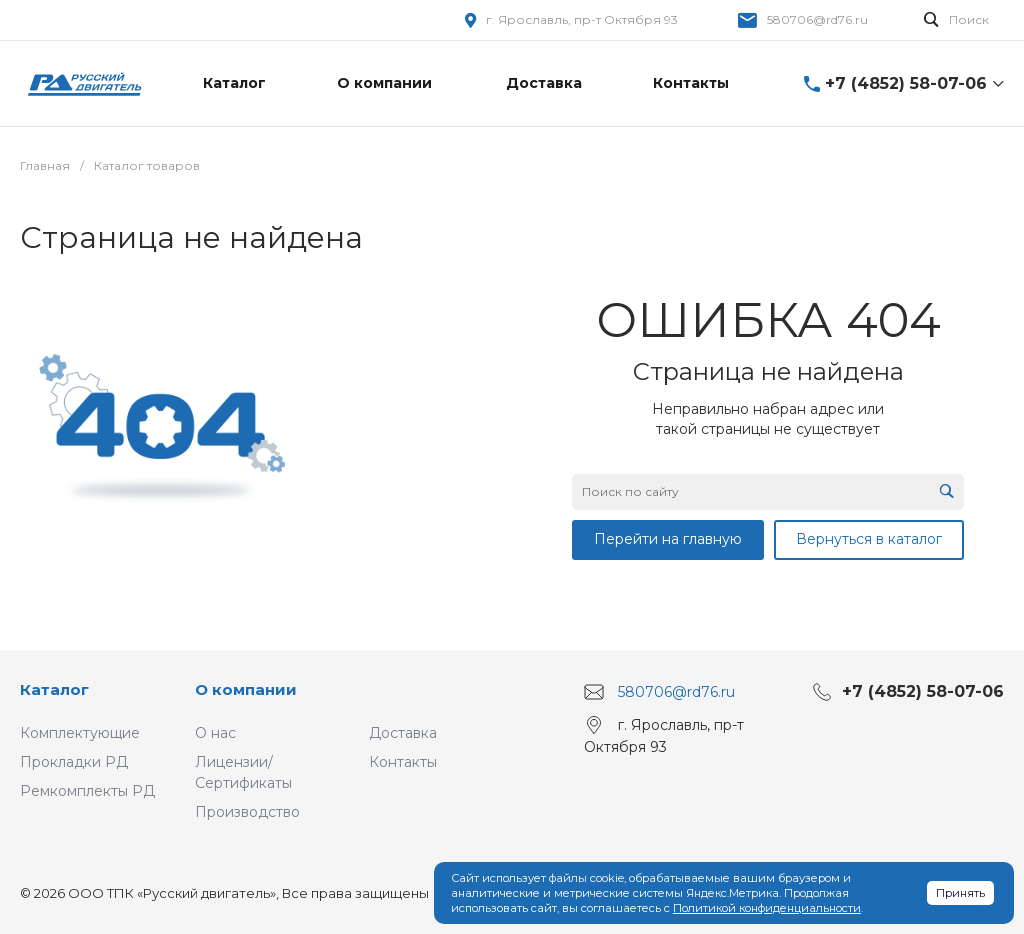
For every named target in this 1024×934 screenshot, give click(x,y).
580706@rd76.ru (817, 19)
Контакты (403, 762)
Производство (247, 812)
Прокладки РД (74, 762)
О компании (246, 689)
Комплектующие (80, 733)
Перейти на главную (668, 539)
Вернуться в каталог (869, 539)
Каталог (54, 689)
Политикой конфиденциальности (767, 908)
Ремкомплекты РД (87, 791)
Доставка (403, 733)
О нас (215, 733)
